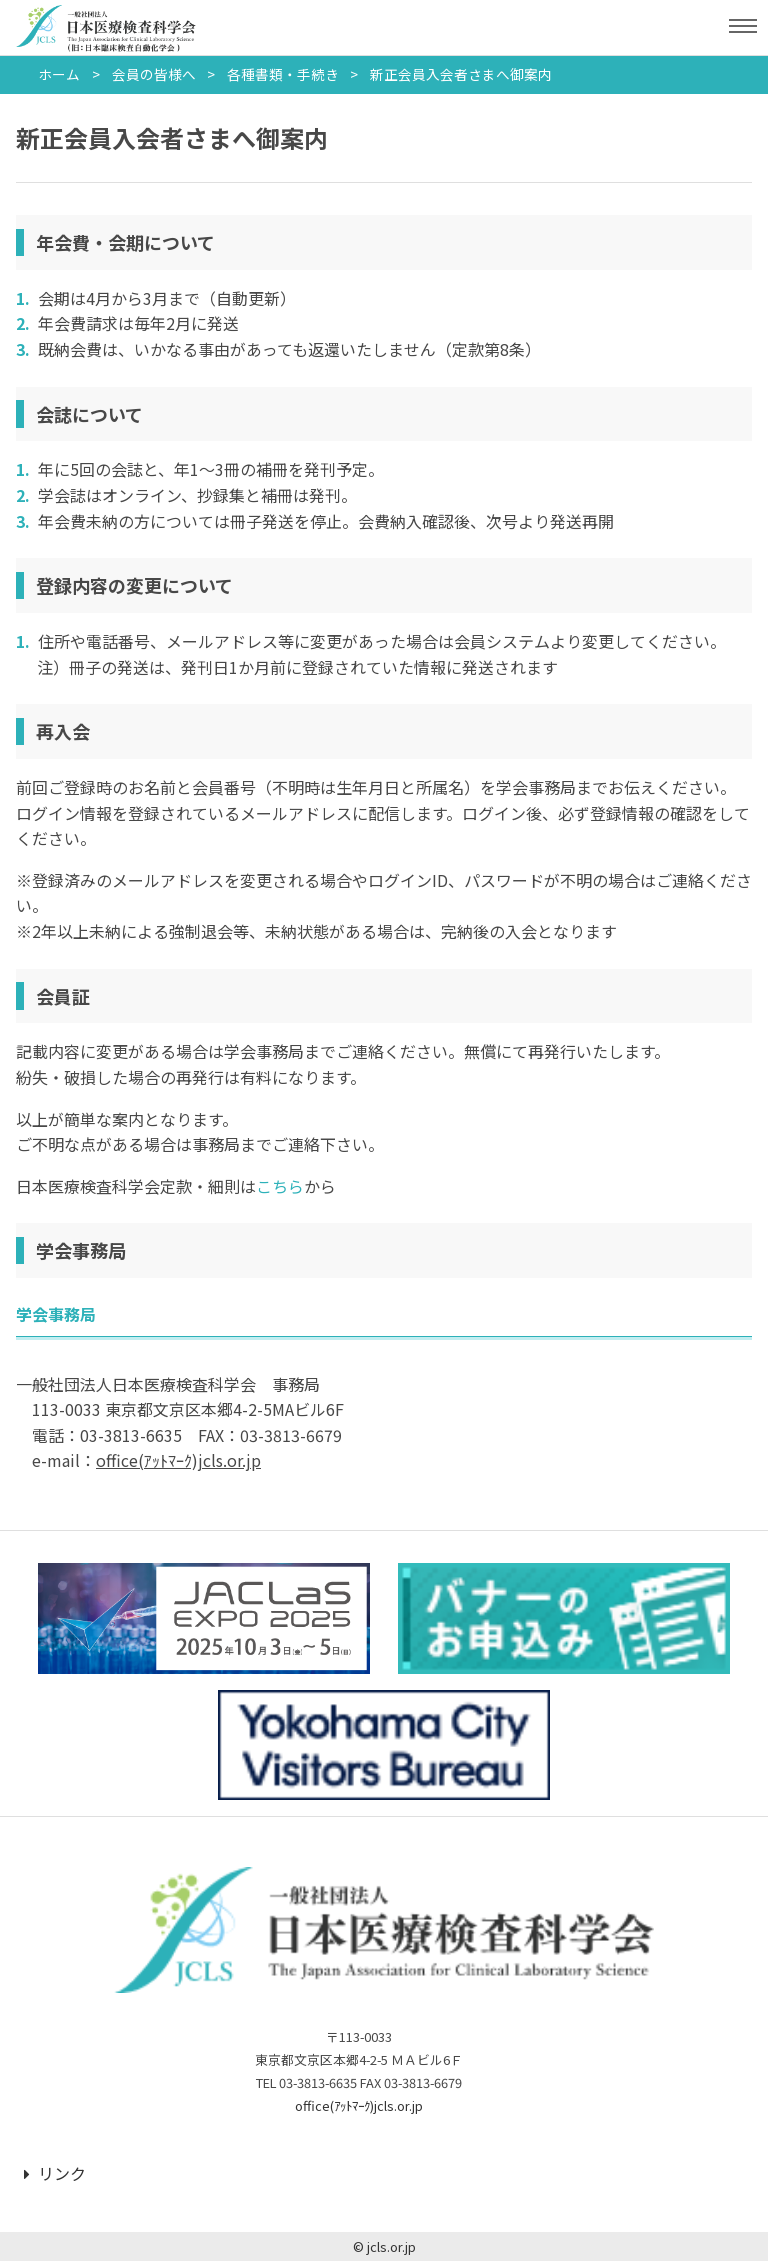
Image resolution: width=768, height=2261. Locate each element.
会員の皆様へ (154, 74)
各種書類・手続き (283, 74)
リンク (55, 2173)
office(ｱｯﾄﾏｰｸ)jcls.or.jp (359, 2105)
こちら (280, 1186)
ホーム (59, 74)
